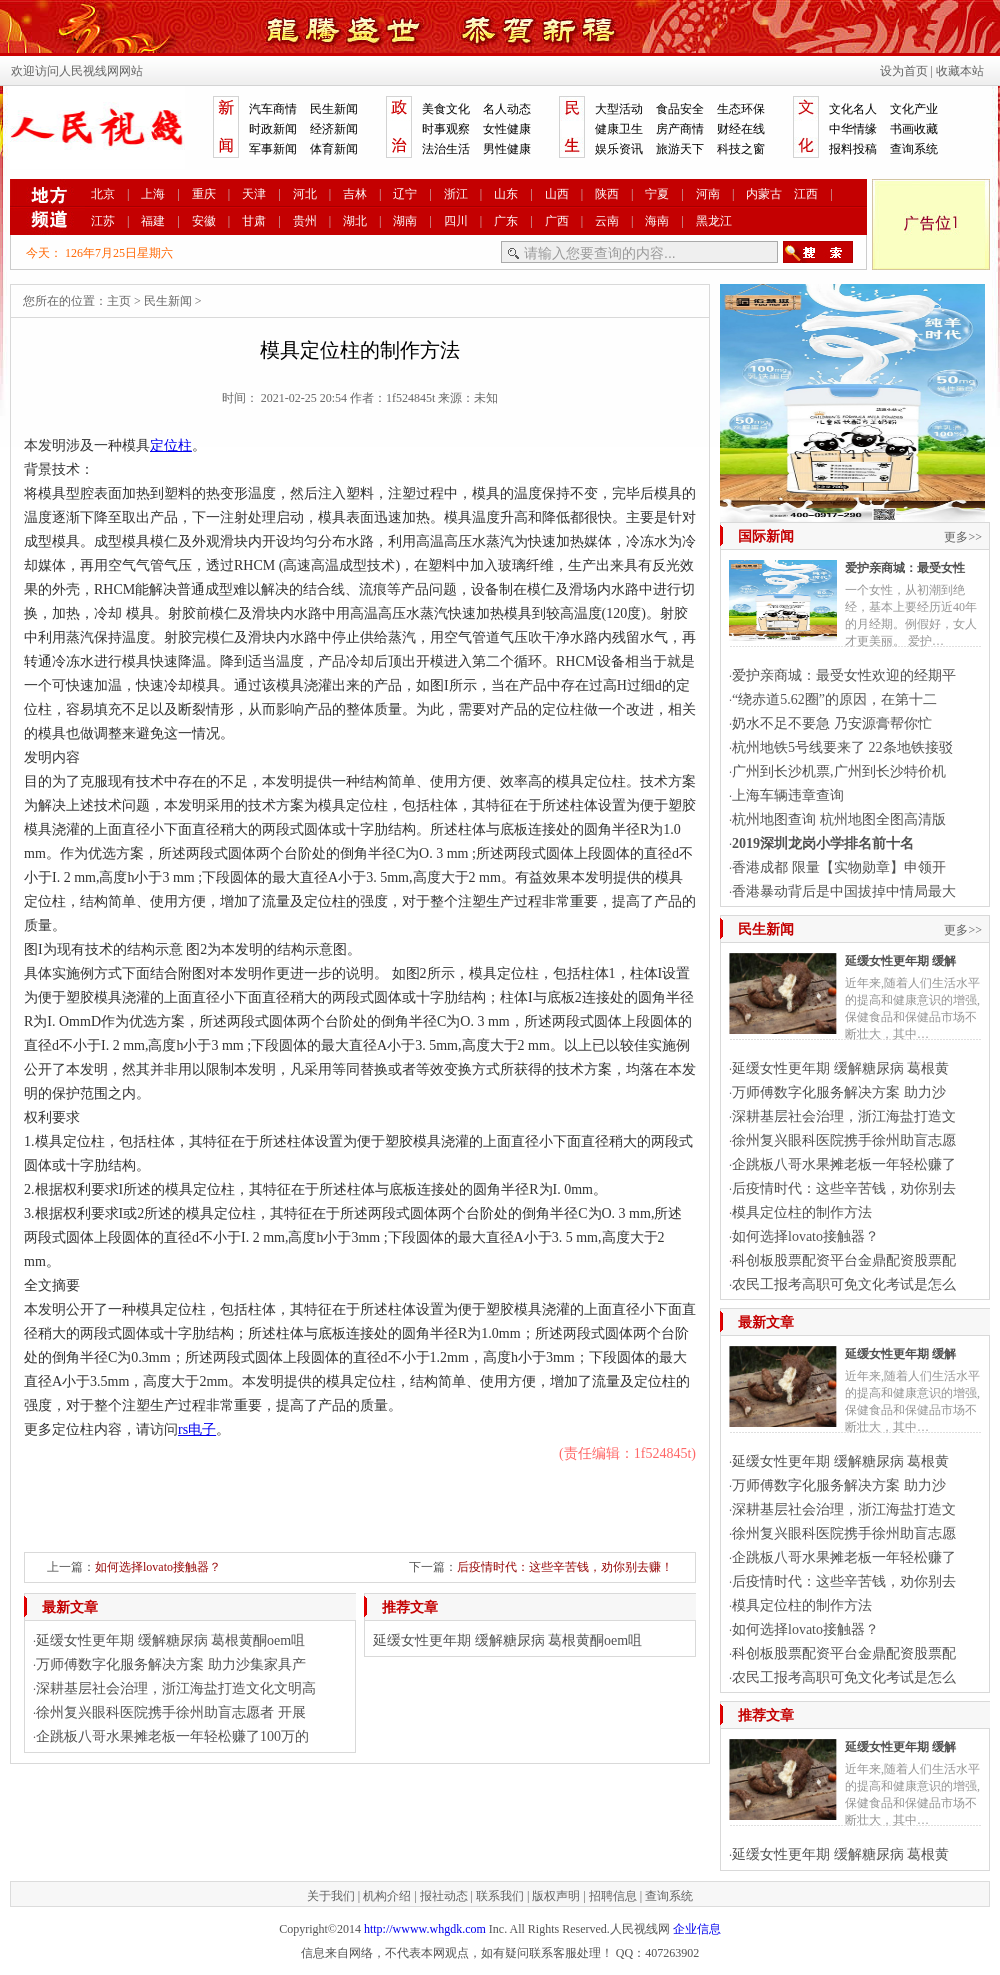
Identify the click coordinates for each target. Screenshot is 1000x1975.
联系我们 (500, 1896)
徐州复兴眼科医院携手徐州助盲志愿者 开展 (171, 1712)
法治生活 (446, 149)
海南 (657, 221)
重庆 (204, 194)
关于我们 (331, 1896)
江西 (806, 194)
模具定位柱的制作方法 (802, 1212)
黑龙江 (714, 221)
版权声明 (556, 1896)
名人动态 (507, 109)
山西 (557, 194)
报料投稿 (853, 149)
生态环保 (741, 109)
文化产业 (914, 109)
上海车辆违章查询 (788, 795)
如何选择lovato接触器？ (158, 1567)
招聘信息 (613, 1896)
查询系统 (914, 149)
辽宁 (405, 194)
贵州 (305, 221)
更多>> (963, 537)
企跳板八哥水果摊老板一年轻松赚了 (844, 1164)
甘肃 (254, 221)
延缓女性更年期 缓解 (900, 961)
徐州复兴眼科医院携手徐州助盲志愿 (844, 1140)
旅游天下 (680, 149)
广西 (557, 221)
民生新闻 (334, 109)
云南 (607, 221)
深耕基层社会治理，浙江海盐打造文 (844, 1116)
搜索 (818, 252)
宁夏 (657, 194)
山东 (506, 194)
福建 (153, 221)
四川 (456, 221)
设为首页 (904, 71)
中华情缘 (853, 129)
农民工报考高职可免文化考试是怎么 (844, 1284)
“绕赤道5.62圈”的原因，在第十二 (834, 699)
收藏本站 (960, 71)
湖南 (405, 221)
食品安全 (680, 109)
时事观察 (446, 129)
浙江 (456, 194)
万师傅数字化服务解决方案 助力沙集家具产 (171, 1664)
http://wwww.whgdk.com (425, 1929)
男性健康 (507, 149)
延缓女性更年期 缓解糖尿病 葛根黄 (840, 1068)
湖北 (355, 221)
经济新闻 (334, 129)
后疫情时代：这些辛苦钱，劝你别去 (844, 1188)
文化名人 (853, 109)
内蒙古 (764, 194)
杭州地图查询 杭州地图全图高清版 (839, 819)
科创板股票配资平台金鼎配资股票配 (844, 1260)
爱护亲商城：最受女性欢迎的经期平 (844, 675)
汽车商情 (273, 109)
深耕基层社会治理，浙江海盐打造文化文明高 (176, 1688)
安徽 (204, 221)
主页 (119, 301)
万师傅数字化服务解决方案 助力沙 (839, 1092)
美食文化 (446, 109)
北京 (103, 194)
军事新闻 (273, 149)
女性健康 (507, 129)
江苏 (103, 221)
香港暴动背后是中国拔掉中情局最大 (844, 891)
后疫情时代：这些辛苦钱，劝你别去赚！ (565, 1567)
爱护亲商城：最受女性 (905, 568)
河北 (305, 194)
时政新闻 (273, 129)
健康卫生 (619, 129)
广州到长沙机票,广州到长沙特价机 (839, 771)
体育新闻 (334, 149)
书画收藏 (914, 129)
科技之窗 (741, 149)
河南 (708, 194)
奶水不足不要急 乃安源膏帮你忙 (832, 723)
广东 (506, 221)
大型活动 (619, 109)
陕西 (607, 194)
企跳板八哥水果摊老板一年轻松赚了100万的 (172, 1736)
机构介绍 (387, 1896)
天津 (254, 194)
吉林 (355, 194)
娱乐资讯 (619, 149)
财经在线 (741, 129)
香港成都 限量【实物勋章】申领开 (839, 867)
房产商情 (680, 129)
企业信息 (697, 1929)
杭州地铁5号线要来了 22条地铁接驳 (842, 747)
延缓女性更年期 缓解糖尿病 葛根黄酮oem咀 (170, 1640)
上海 (153, 194)
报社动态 (444, 1896)
